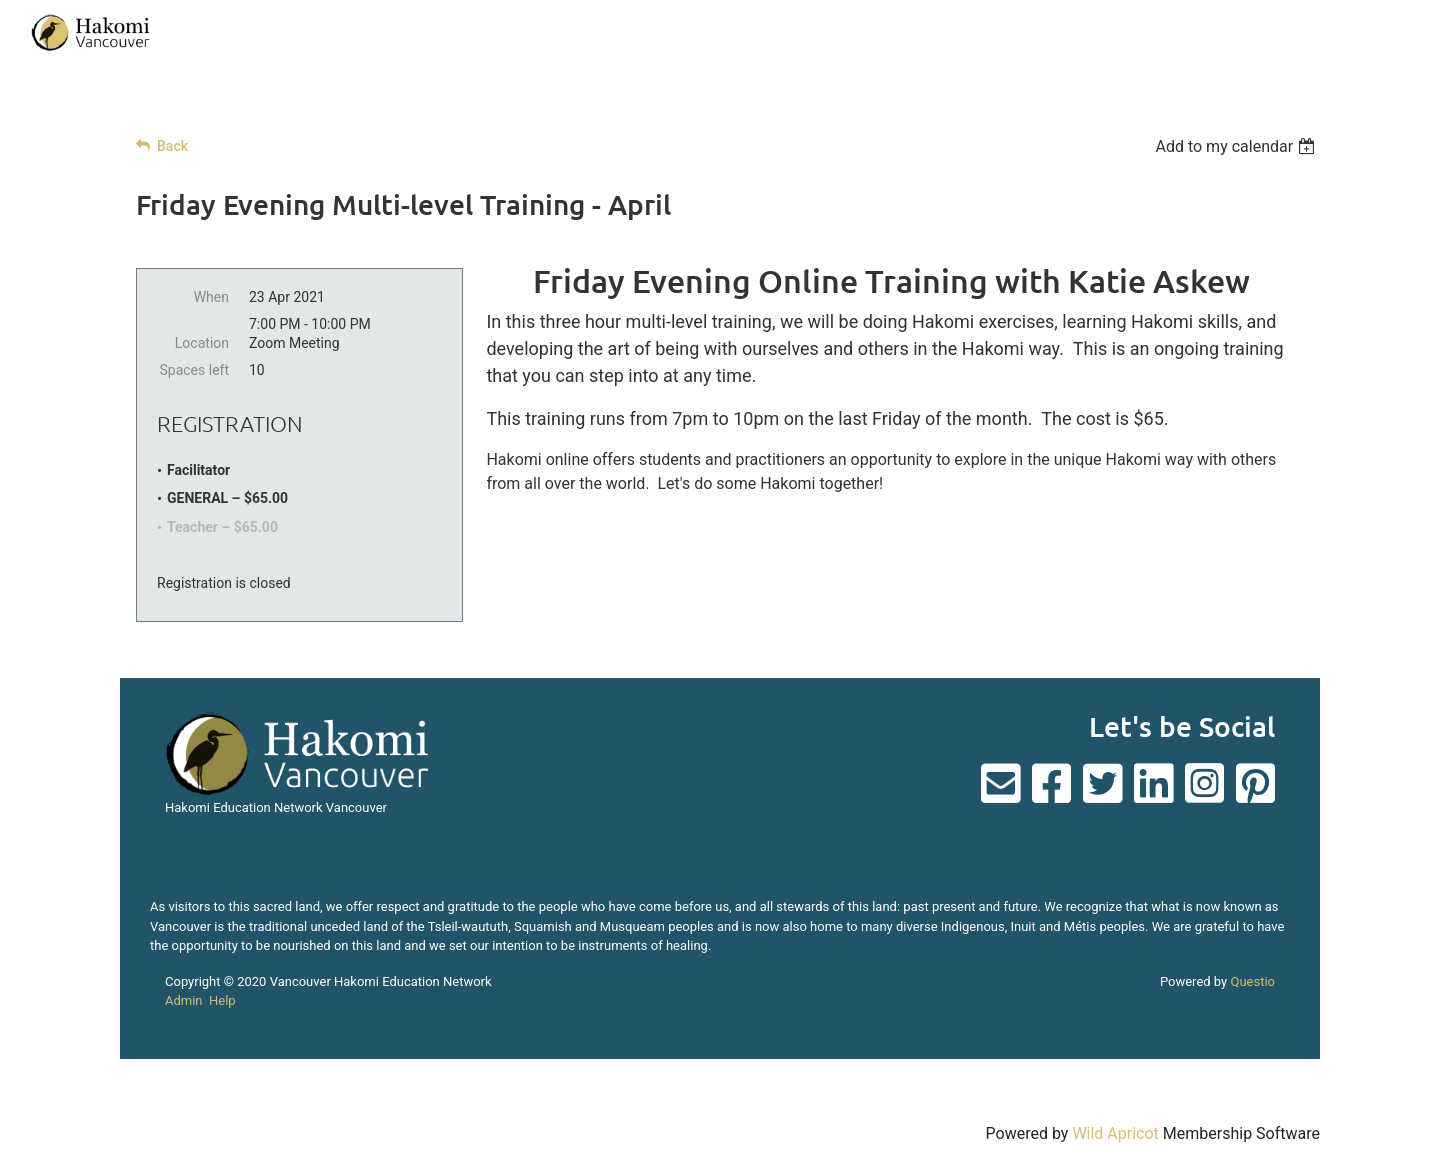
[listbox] (1237, 146)
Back (172, 146)
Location (202, 343)
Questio (1252, 981)
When (211, 297)
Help (222, 1000)
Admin (184, 1000)
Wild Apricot (1115, 1133)
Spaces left (194, 370)
